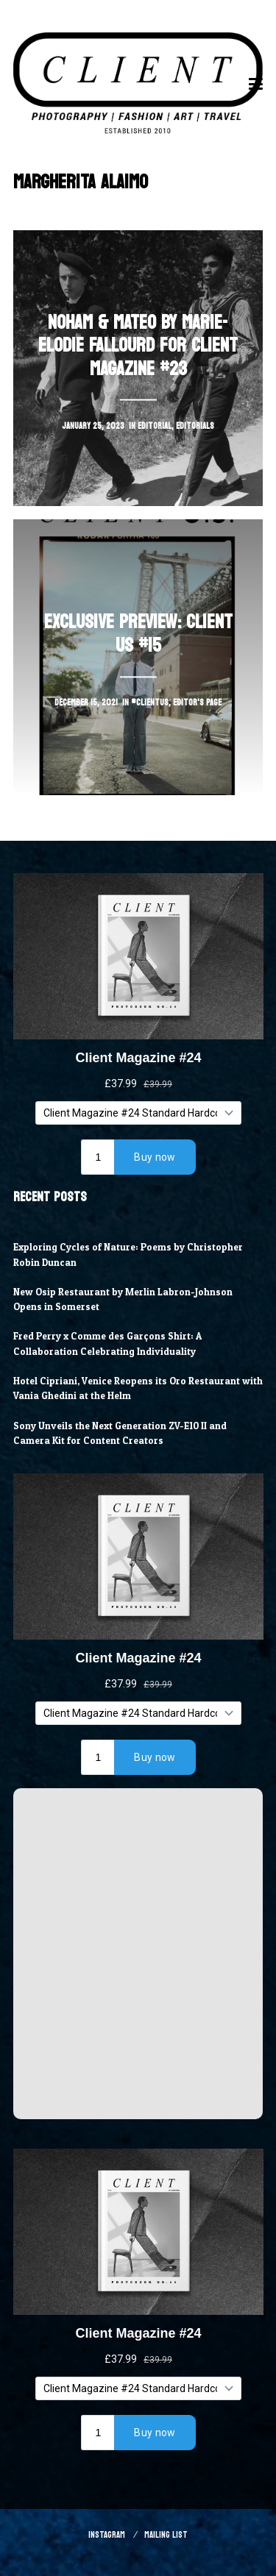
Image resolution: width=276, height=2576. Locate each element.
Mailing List (166, 2535)
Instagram (106, 2535)
